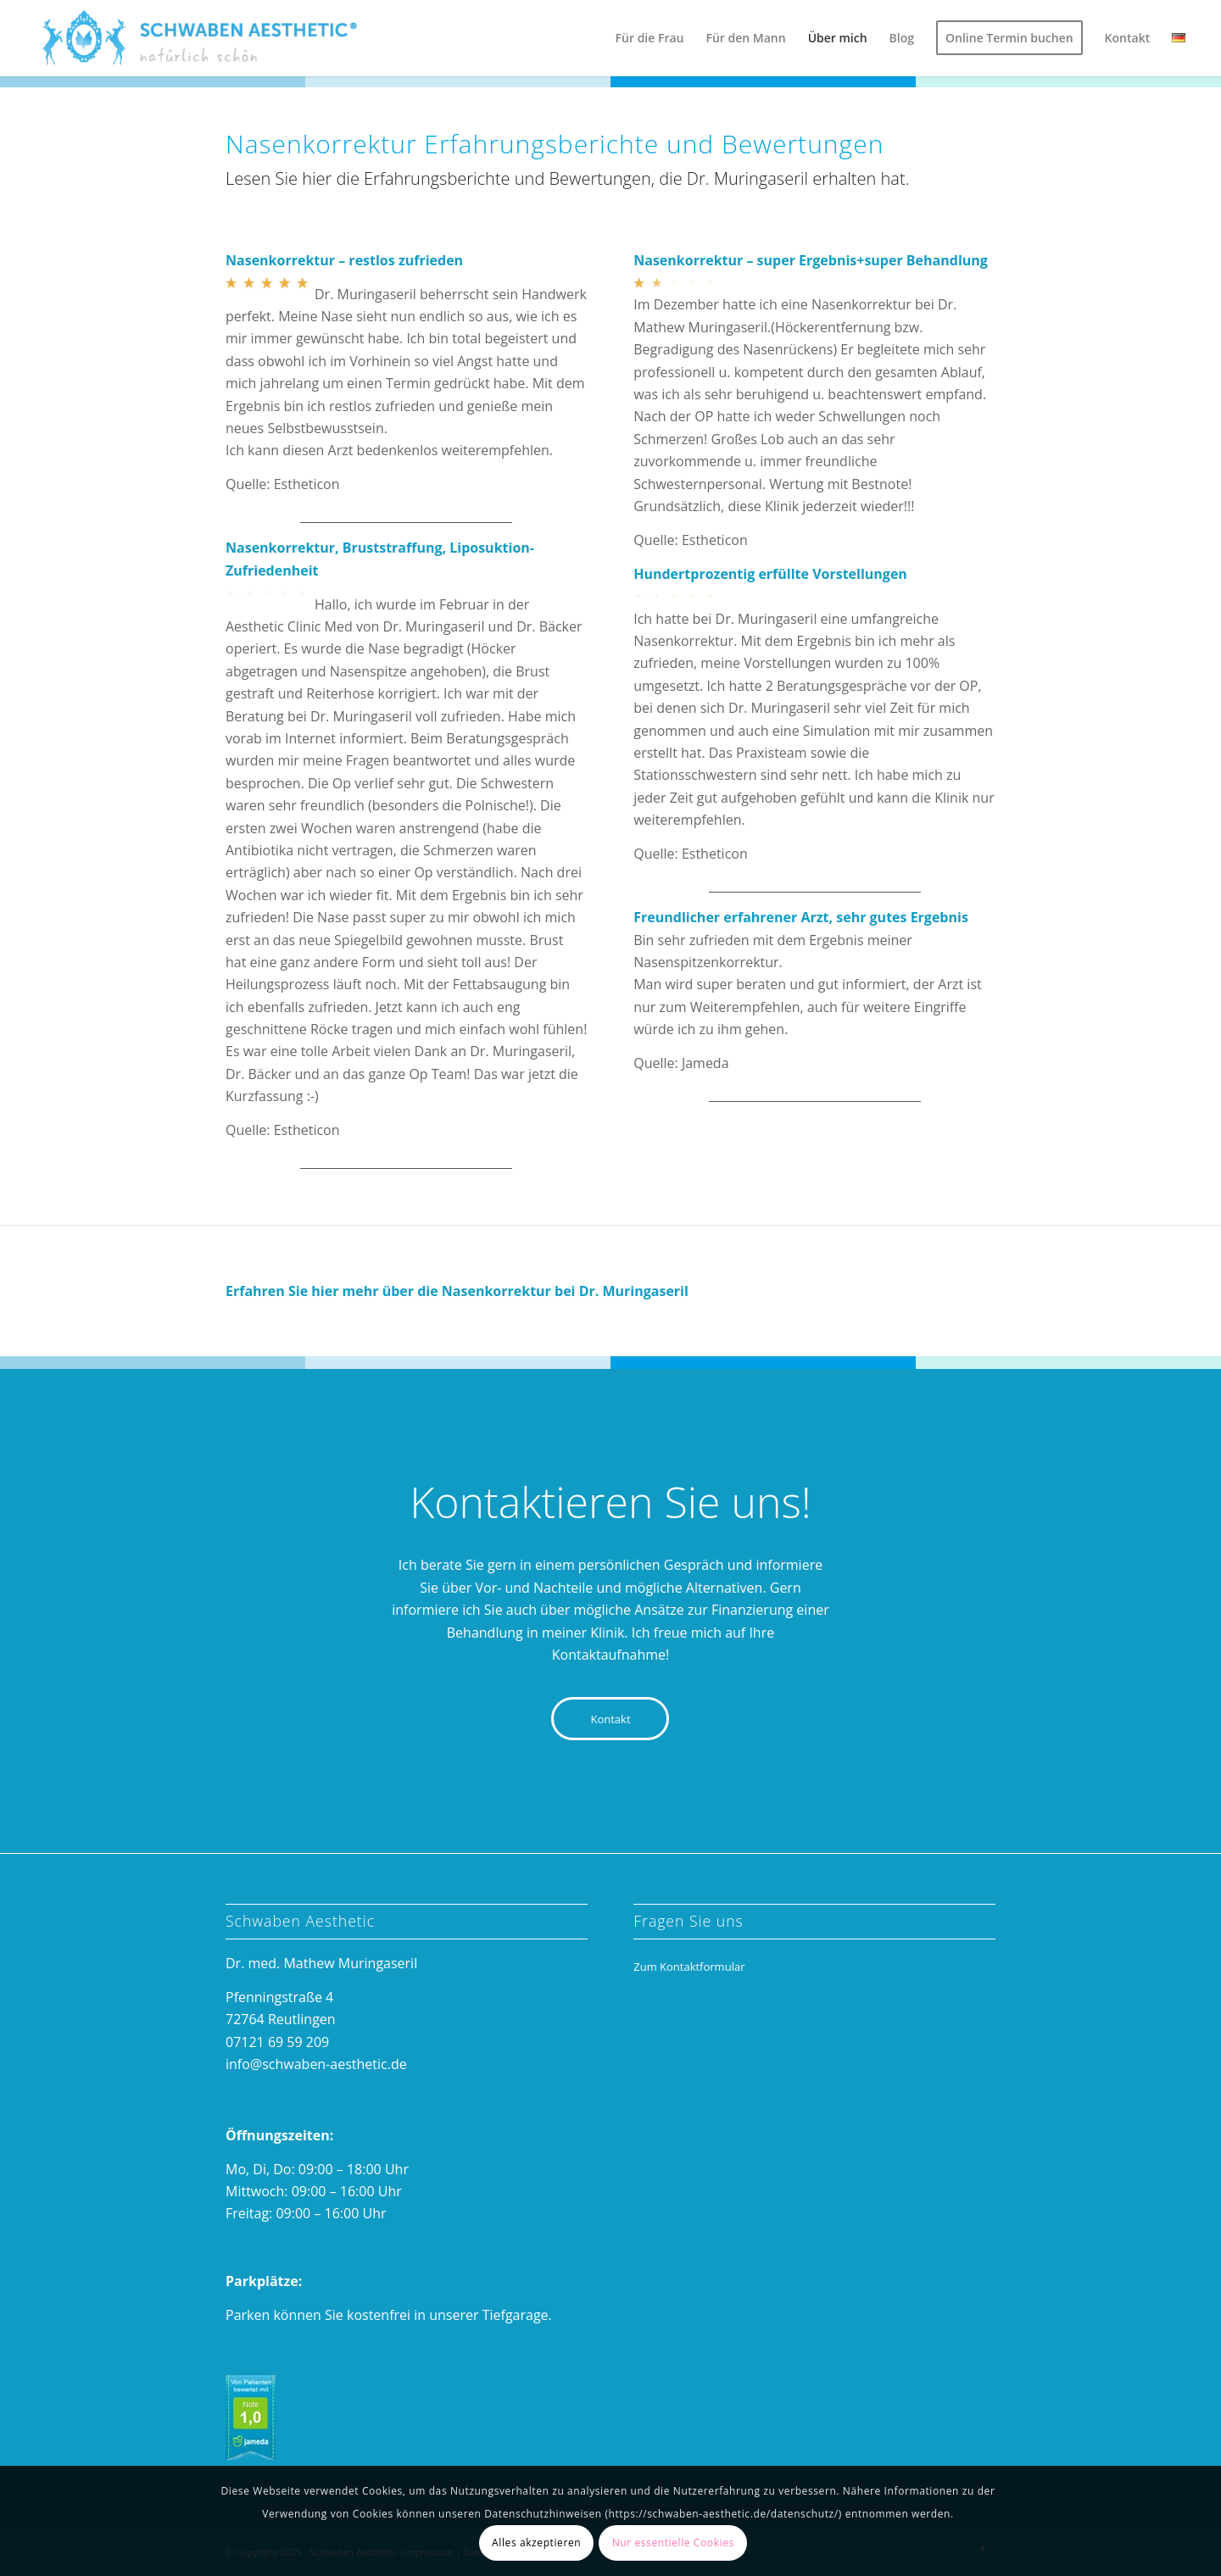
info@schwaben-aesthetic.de (316, 2064)
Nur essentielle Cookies (673, 2542)
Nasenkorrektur (496, 1291)
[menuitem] (650, 38)
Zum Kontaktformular (688, 1966)
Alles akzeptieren (536, 2542)
